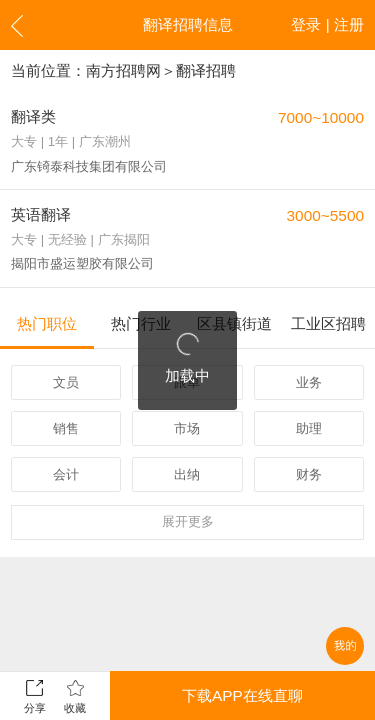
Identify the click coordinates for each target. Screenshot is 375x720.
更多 (188, 521)
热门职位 (47, 323)
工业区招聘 (328, 323)
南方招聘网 (123, 70)
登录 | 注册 (327, 24)
